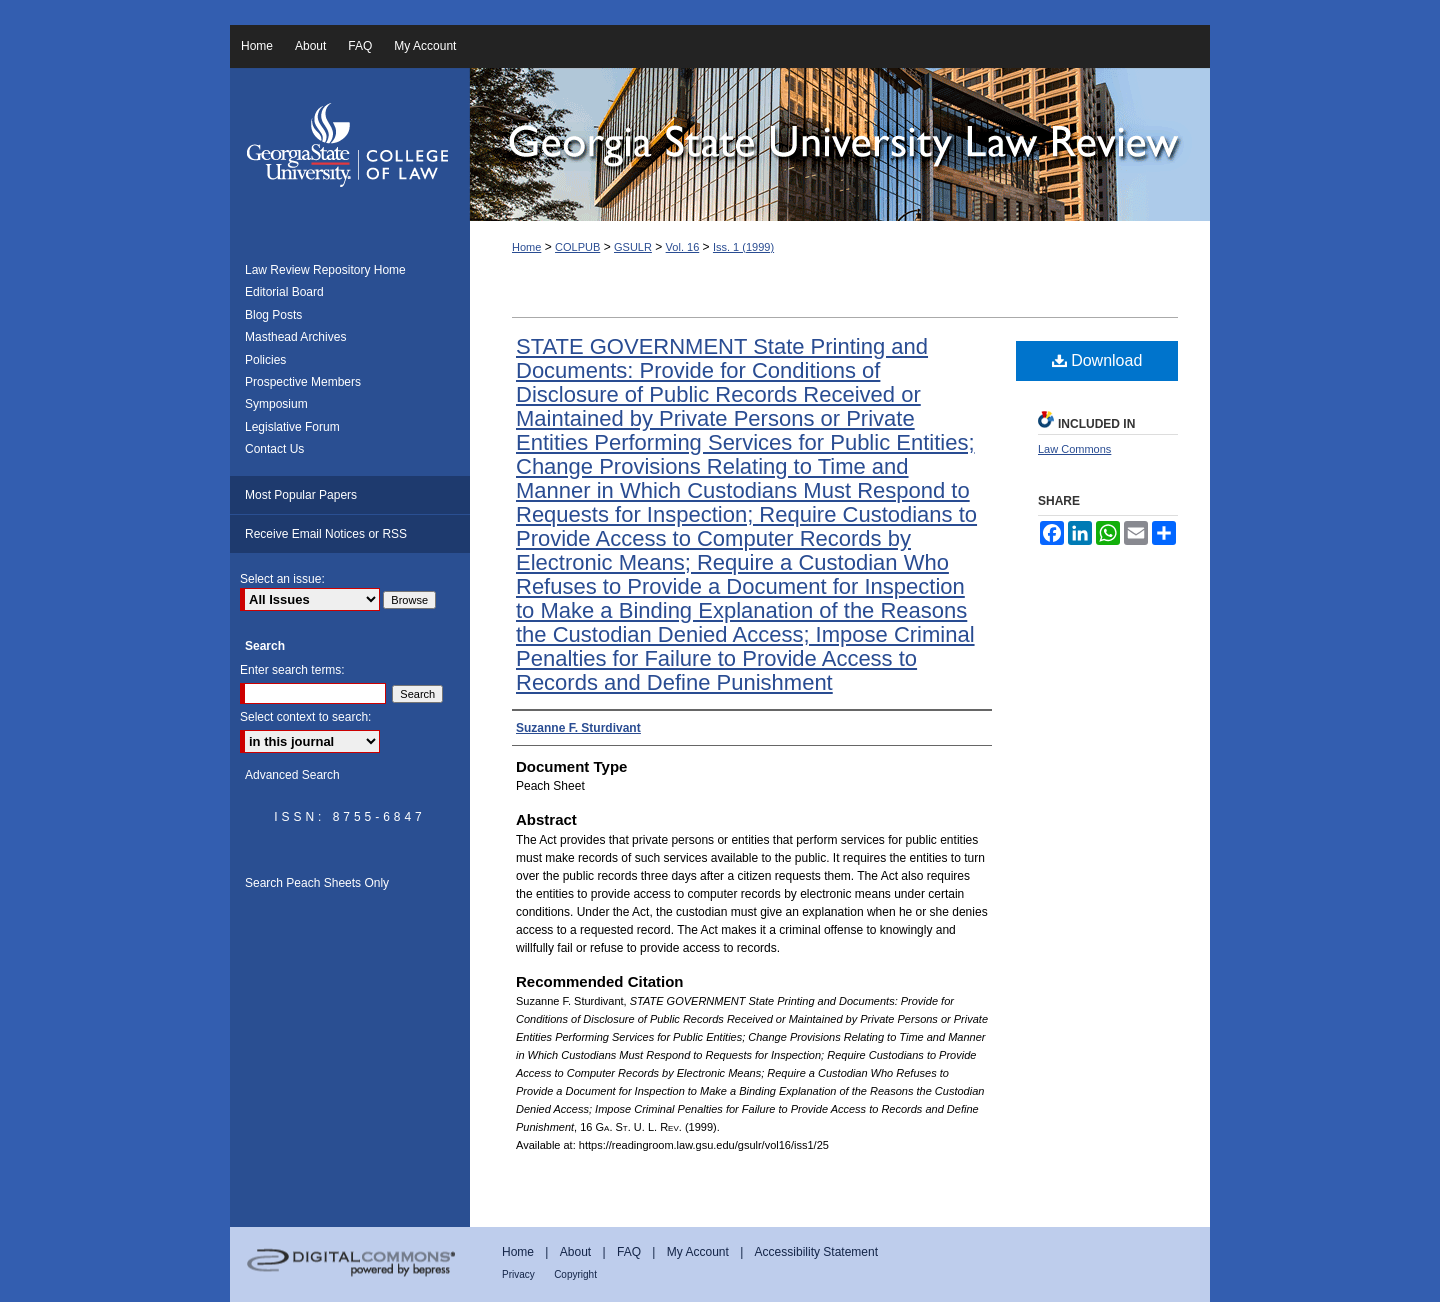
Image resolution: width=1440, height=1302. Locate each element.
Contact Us (274, 449)
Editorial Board (284, 292)
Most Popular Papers (301, 495)
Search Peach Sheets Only (317, 883)
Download (1097, 360)
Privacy (518, 1274)
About (575, 1252)
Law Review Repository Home (325, 270)
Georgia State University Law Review (840, 144)
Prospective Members (303, 382)
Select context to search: (305, 717)
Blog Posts (273, 315)
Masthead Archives (295, 337)
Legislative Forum (292, 427)
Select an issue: (282, 579)
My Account (698, 1252)
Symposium (276, 404)
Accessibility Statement (816, 1252)
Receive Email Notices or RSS (326, 534)
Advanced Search (292, 775)
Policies (265, 360)
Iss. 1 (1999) (743, 247)
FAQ (629, 1252)
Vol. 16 (683, 247)
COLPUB (577, 247)
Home (526, 247)
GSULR (633, 247)
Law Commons (1074, 449)
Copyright (575, 1274)
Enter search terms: (292, 670)
